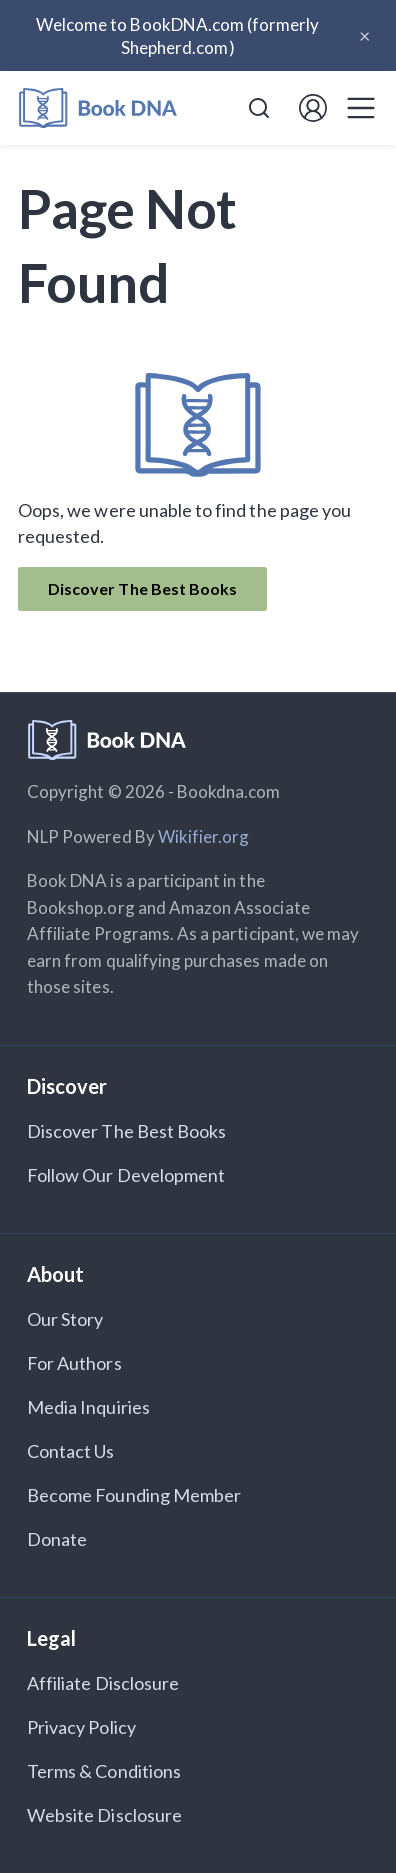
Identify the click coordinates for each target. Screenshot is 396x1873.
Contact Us (71, 1451)
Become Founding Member (134, 1495)
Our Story (65, 1319)
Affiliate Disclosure (103, 1683)
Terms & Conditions (104, 1771)
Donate (57, 1539)
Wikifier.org (204, 836)
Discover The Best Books (142, 588)
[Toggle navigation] (361, 108)
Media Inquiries (88, 1407)
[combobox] (258, 108)
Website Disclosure (104, 1815)
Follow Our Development (126, 1175)
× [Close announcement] (364, 35)
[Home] (98, 108)
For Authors (74, 1363)
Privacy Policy (81, 1727)
